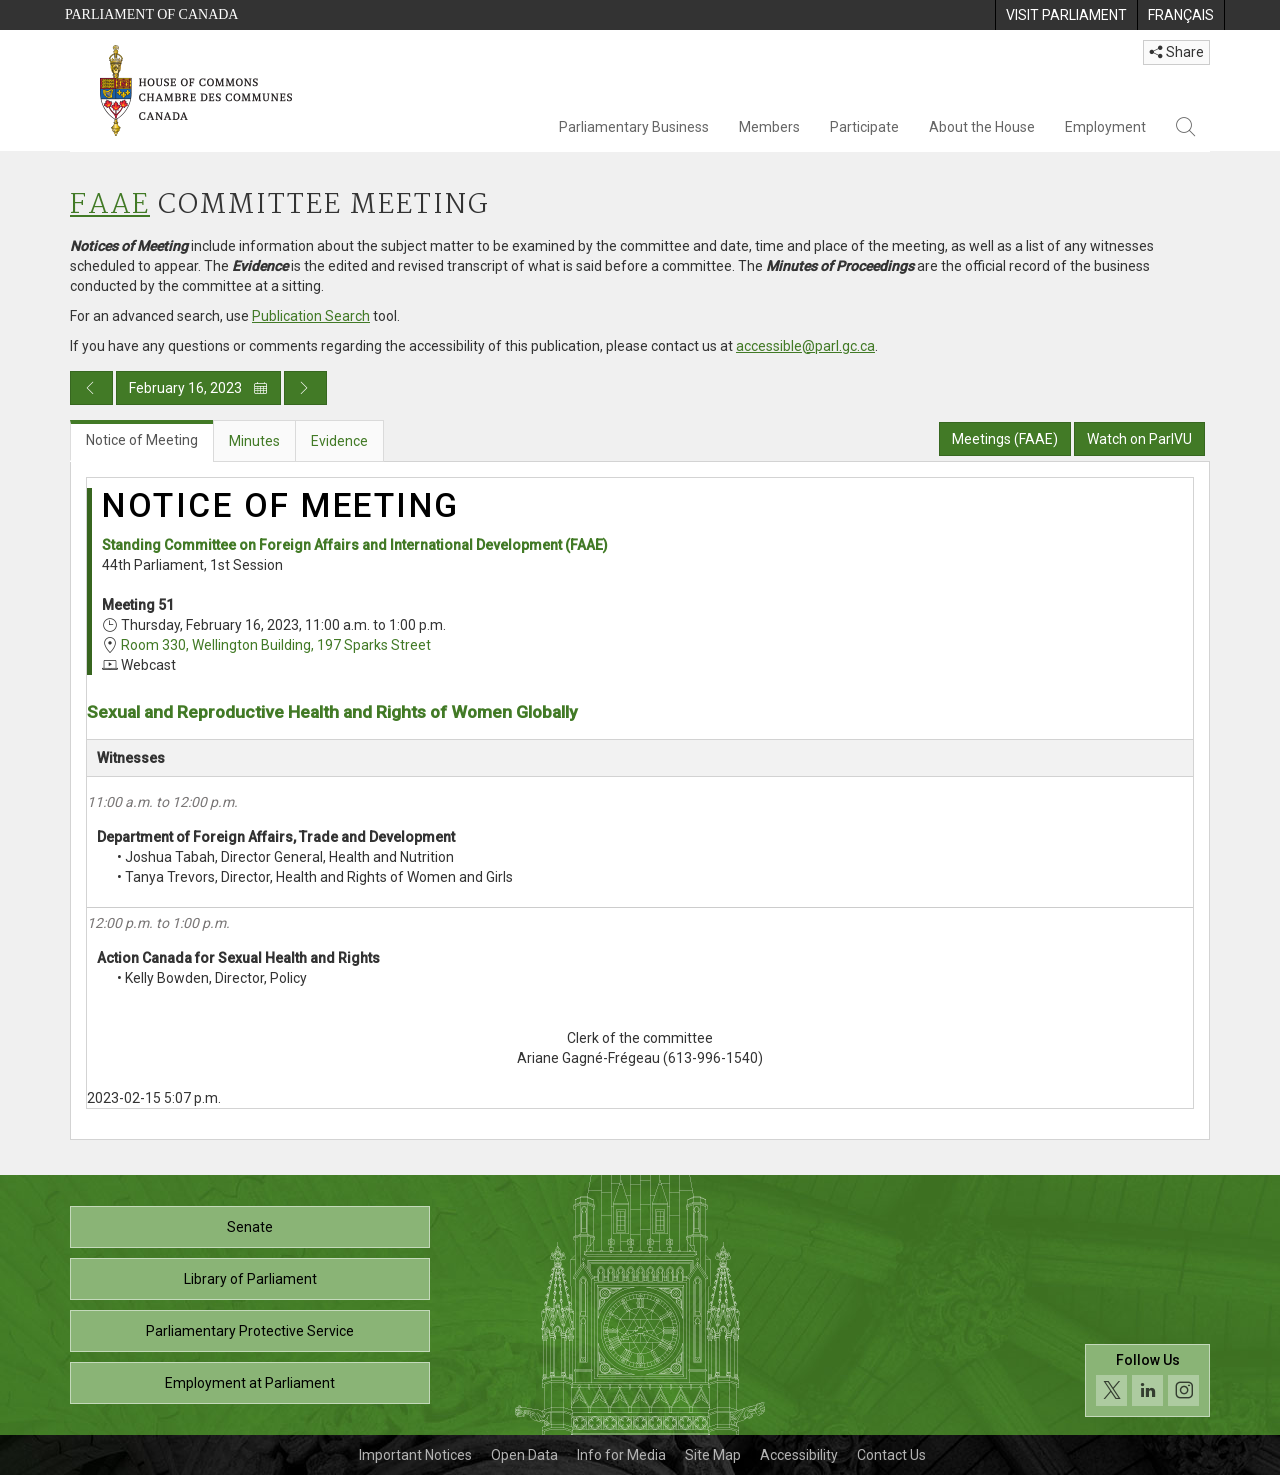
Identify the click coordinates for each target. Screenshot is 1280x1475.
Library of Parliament (250, 1279)
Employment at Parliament (250, 1383)
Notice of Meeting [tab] (142, 440)
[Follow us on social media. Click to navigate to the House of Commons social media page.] (1147, 1380)
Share (1176, 52)
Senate (250, 1227)
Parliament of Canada (151, 14)
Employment (1105, 127)
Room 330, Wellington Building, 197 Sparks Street (276, 645)
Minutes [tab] (254, 441)
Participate (864, 127)
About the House (982, 127)
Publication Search (311, 316)
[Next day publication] (305, 388)
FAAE (110, 205)
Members (769, 127)
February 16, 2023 (198, 388)
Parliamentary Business (634, 127)
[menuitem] (1066, 15)
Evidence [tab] (339, 441)
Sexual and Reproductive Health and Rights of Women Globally (332, 712)
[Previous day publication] (91, 388)
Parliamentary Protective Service (250, 1331)
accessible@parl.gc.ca (805, 346)
